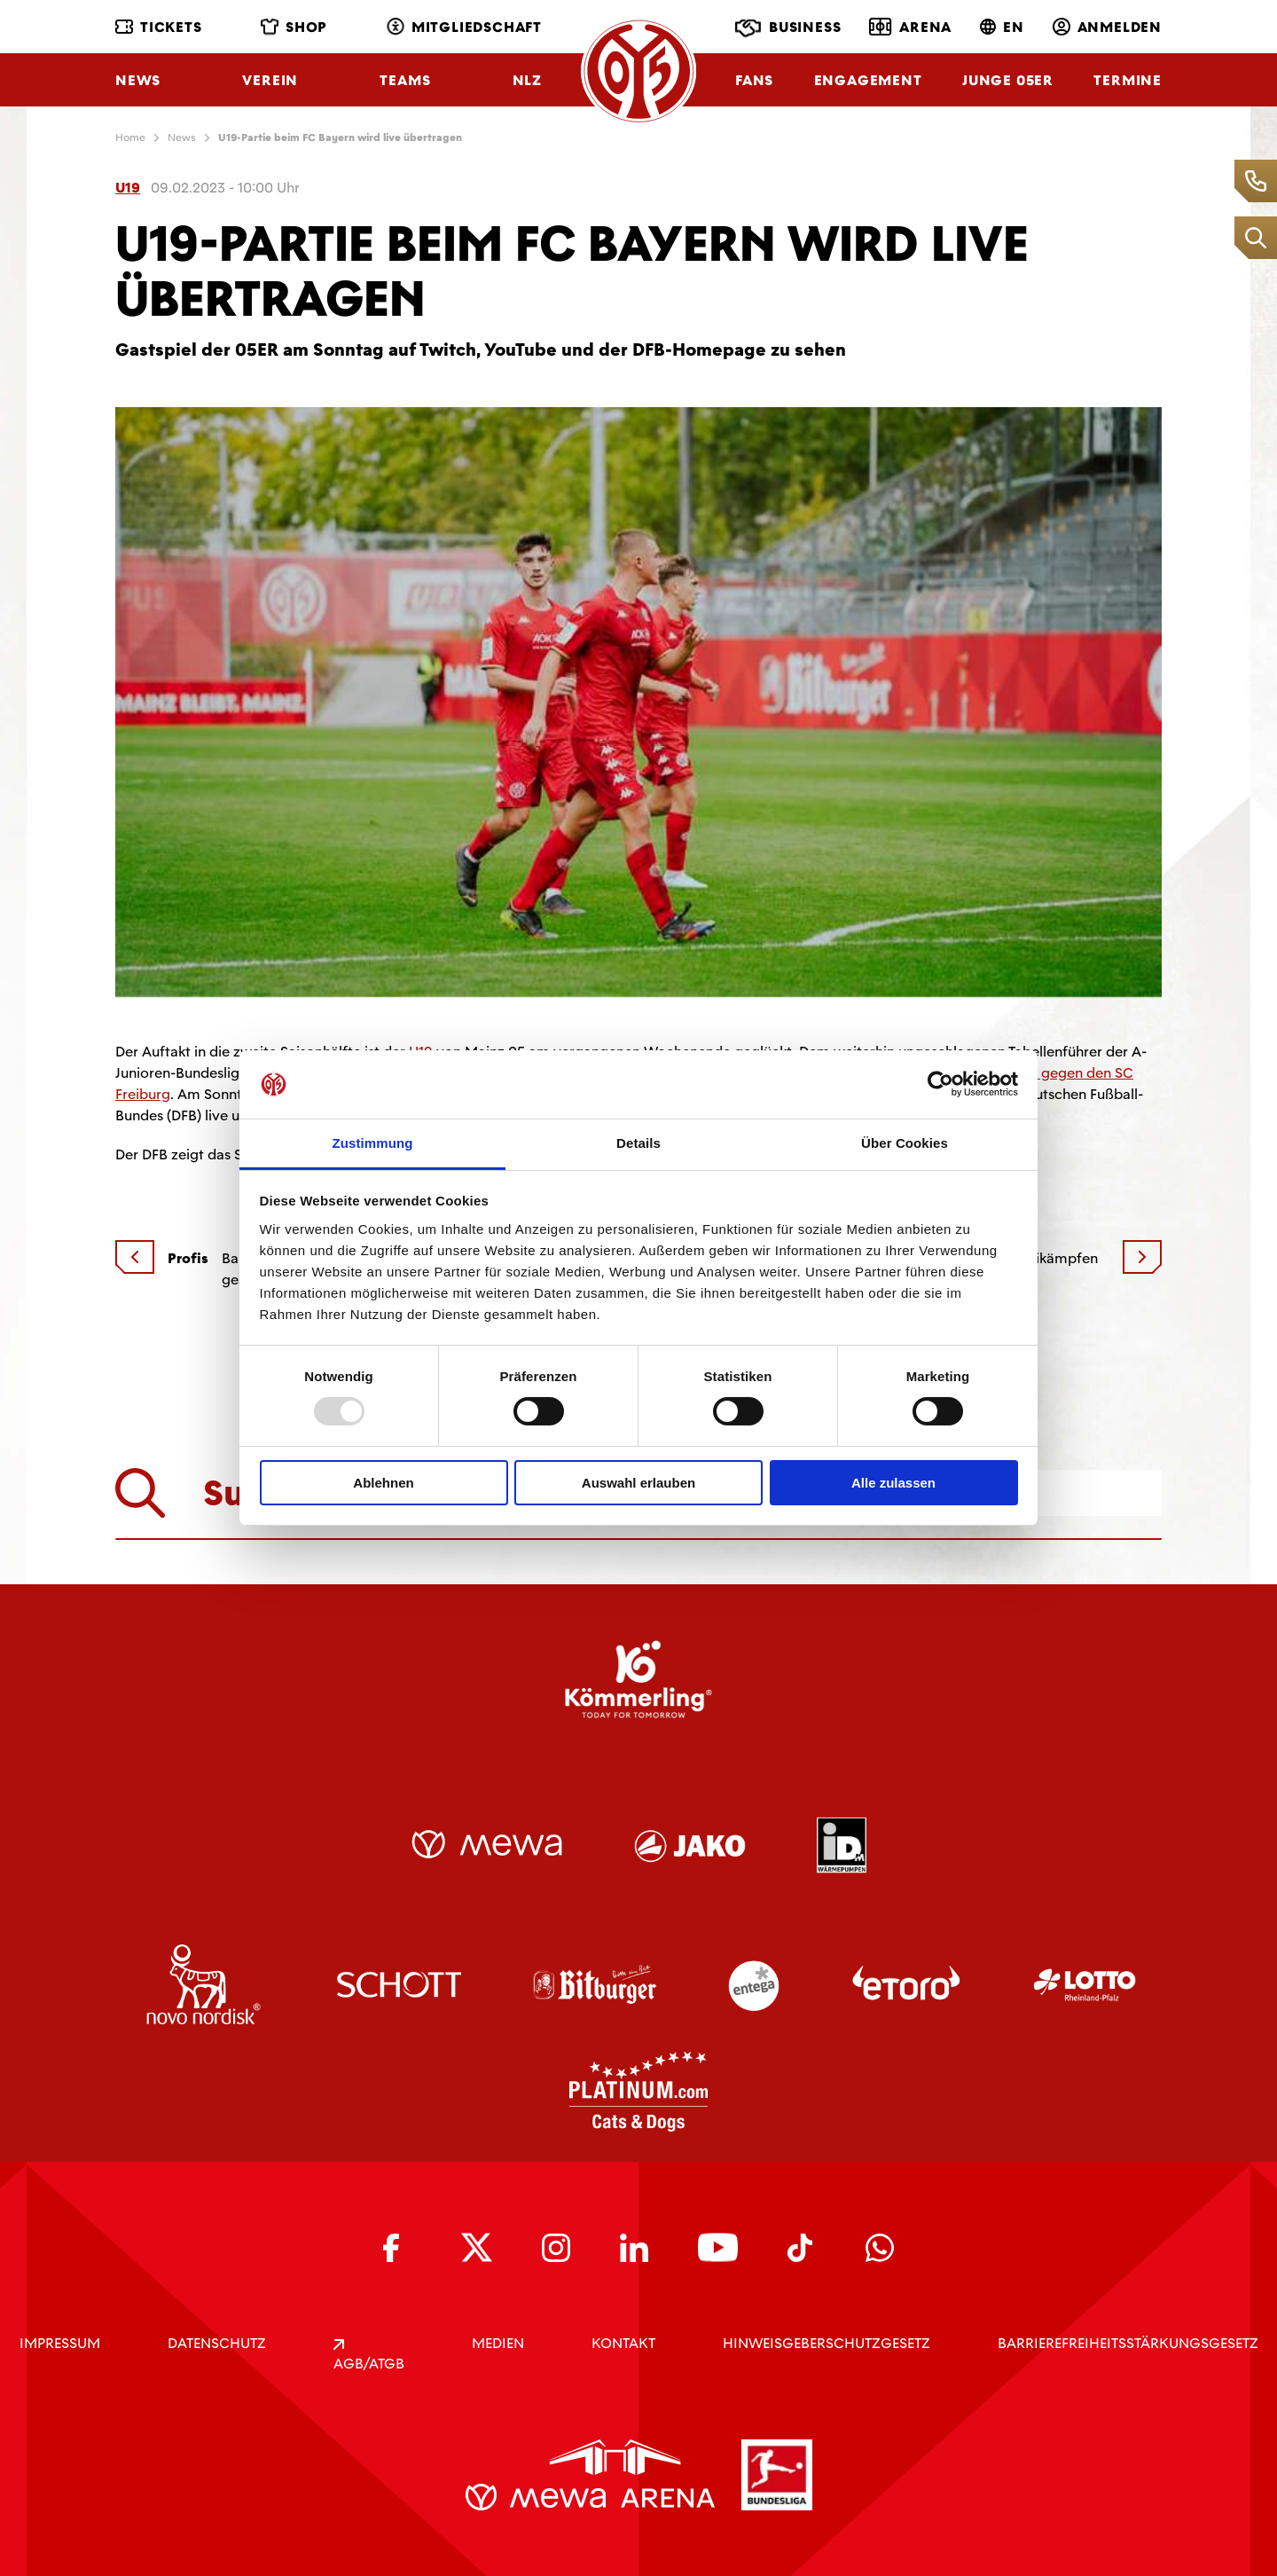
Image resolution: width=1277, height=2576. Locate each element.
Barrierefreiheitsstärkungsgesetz (1128, 2343)
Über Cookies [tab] (904, 1143)
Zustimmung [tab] (373, 1143)
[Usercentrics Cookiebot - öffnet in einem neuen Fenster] (940, 1084)
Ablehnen (383, 1482)
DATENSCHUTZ (217, 2343)
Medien (498, 2343)
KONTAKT (623, 2343)
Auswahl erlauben (638, 1482)
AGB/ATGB (368, 2356)
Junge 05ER (1008, 80)
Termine (1127, 80)
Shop (294, 27)
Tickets (158, 27)
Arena (910, 26)
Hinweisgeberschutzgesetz (826, 2343)
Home (130, 137)
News (138, 80)
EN (1002, 27)
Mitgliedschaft (464, 27)
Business (788, 28)
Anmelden (1107, 27)
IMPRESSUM (60, 2343)
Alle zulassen (893, 1482)
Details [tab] (638, 1143)
